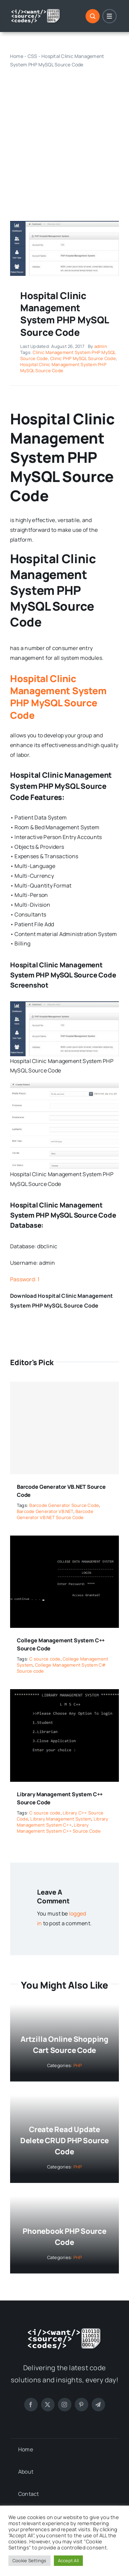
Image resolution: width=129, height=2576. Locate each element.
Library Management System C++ (62, 1822)
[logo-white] (36, 11)
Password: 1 (25, 1279)
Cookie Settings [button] (29, 2560)
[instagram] (64, 2404)
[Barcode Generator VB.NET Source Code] (64, 1428)
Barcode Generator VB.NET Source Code (55, 1514)
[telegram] (98, 2404)
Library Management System (60, 1819)
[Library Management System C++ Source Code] (64, 1694)
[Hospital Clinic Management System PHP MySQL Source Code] (64, 223)
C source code (44, 1659)
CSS (32, 56)
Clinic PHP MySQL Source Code (83, 358)
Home (16, 56)
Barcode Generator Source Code (64, 1505)
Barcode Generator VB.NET (45, 1511)
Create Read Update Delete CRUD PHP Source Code (64, 2140)
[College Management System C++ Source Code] (64, 1540)
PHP (77, 2065)
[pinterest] (81, 2404)
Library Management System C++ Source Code (59, 1828)
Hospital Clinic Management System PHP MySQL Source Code (63, 367)
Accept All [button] (68, 2560)
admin (100, 346)
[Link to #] (93, 16)
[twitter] (48, 2404)
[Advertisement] (64, 137)
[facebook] (31, 2404)
